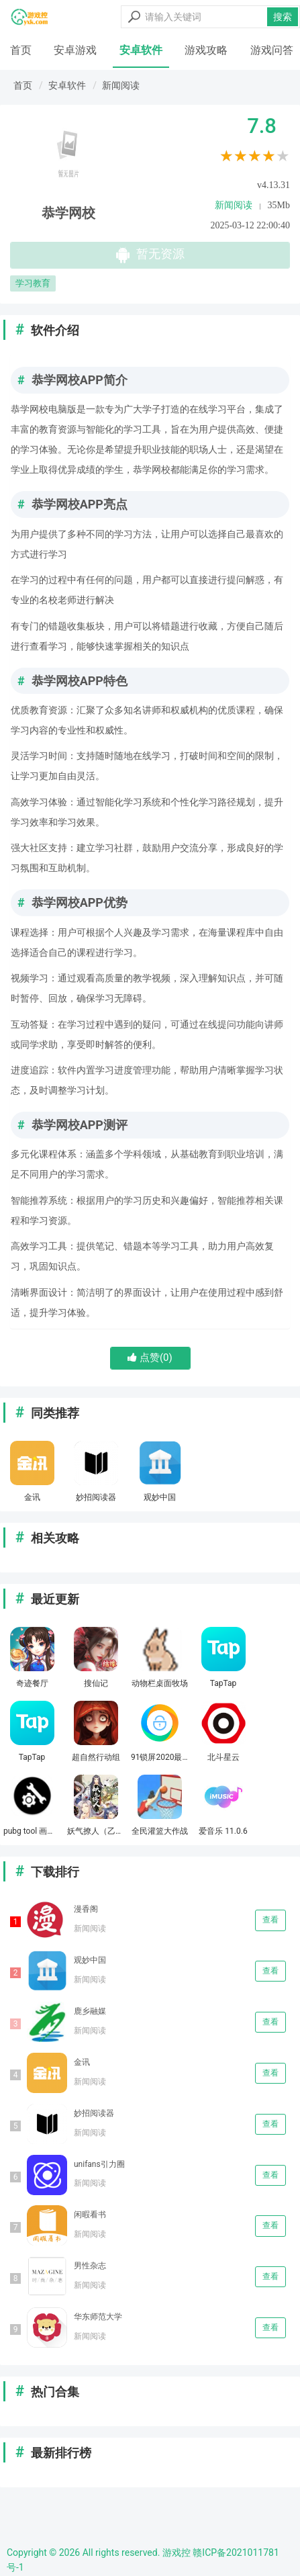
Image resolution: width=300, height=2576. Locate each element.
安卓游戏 (75, 50)
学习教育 (32, 283)
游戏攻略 (206, 50)
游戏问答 (271, 50)
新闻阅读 (121, 85)
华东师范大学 (98, 2316)
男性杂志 (90, 2265)
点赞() (150, 1357)
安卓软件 (140, 50)
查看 (270, 1919)
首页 (21, 50)
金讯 (82, 2062)
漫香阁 (86, 1909)
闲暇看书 (90, 2214)
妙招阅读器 (94, 2113)
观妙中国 (90, 1960)
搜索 (282, 16)
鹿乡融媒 (90, 2011)
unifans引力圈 (99, 2164)
